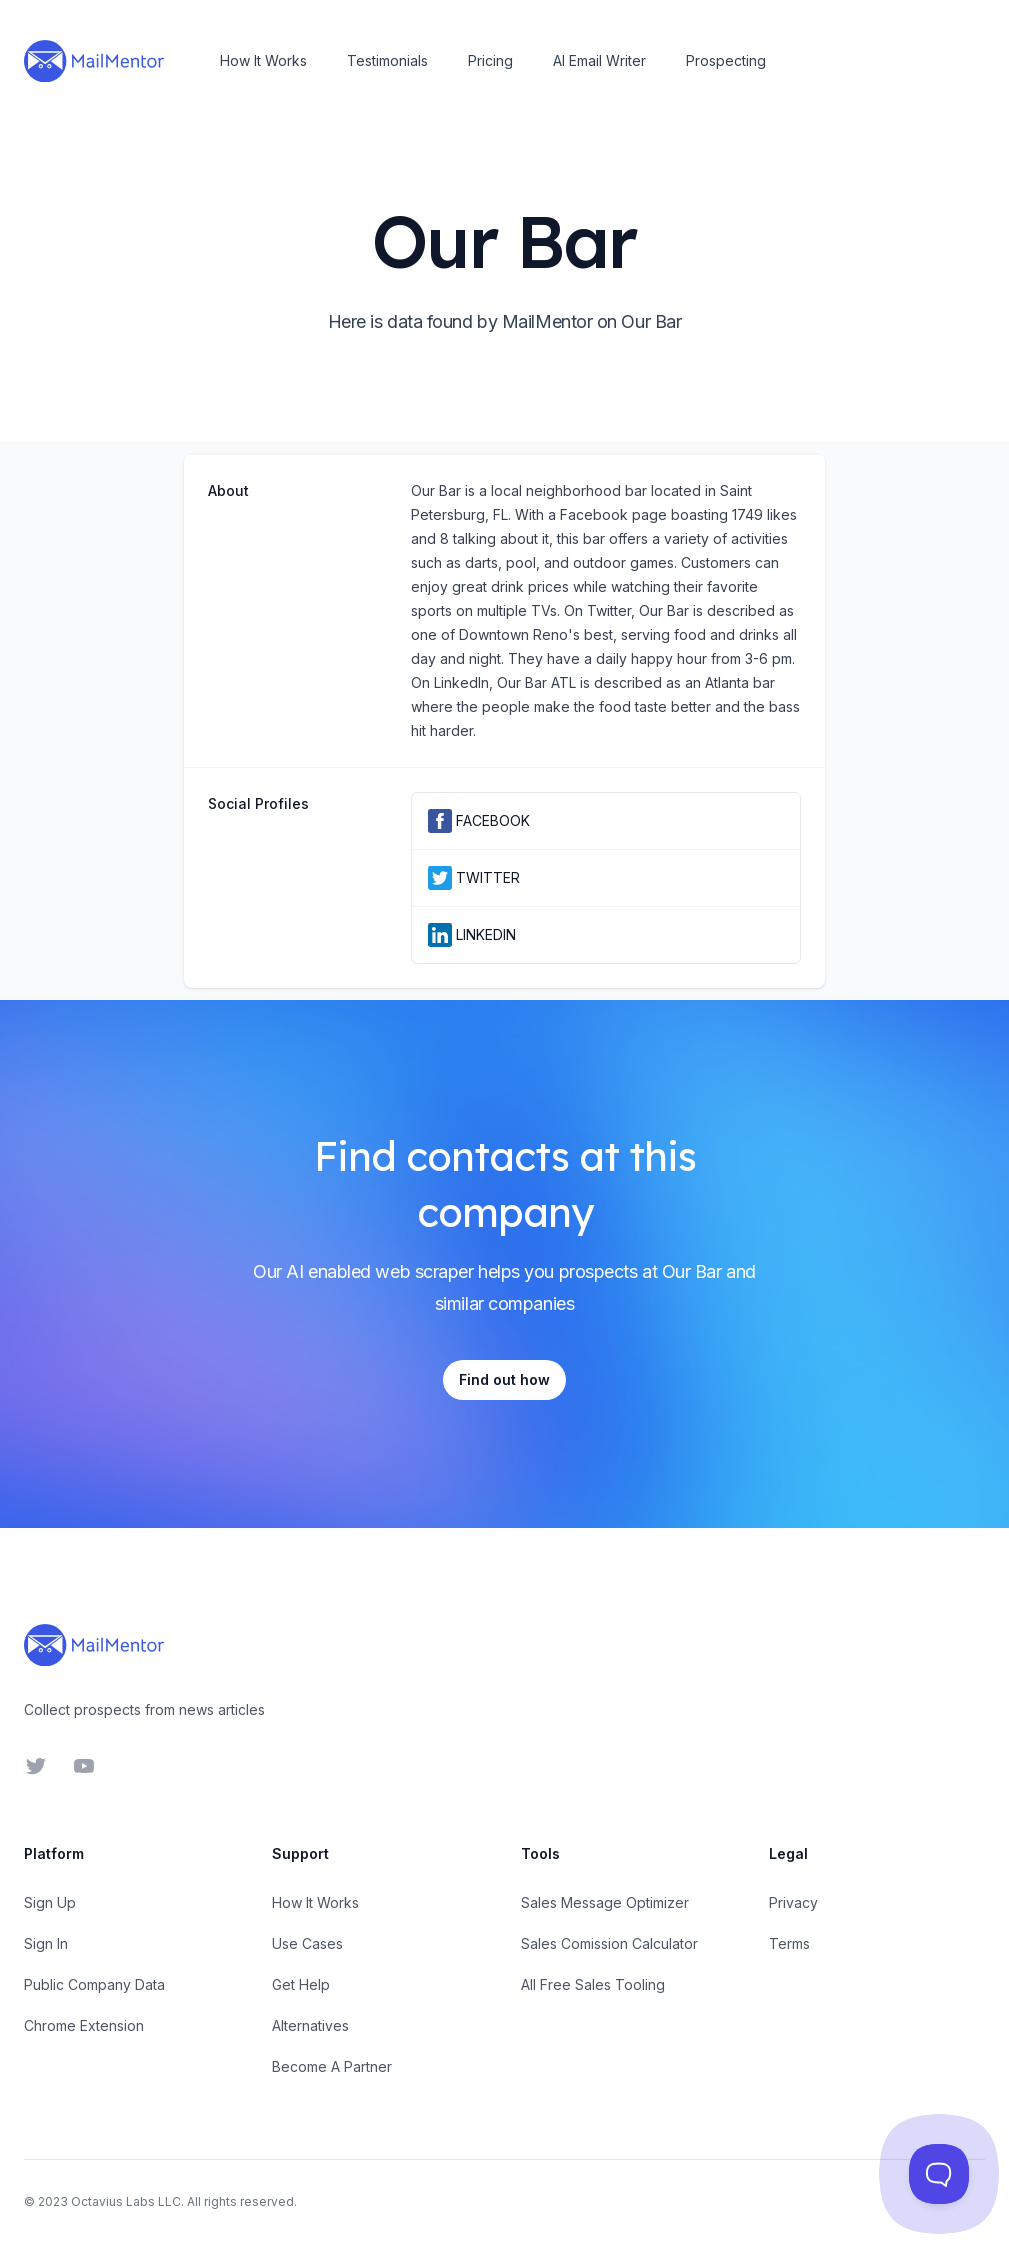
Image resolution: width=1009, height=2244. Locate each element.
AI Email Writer (599, 60)
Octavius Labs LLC (126, 2201)
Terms (789, 1943)
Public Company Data (94, 1984)
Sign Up (50, 1902)
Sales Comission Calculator (609, 1943)
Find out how (504, 1379)
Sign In (46, 1943)
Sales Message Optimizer (605, 1902)
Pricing (490, 60)
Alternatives (310, 2025)
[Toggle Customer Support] (939, 2174)
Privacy (793, 1902)
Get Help (301, 1984)
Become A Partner (332, 2066)
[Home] (94, 61)
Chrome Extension (84, 2025)
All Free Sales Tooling (593, 1984)
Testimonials (387, 60)
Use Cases (307, 1943)
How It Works (263, 60)
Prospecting (726, 60)
